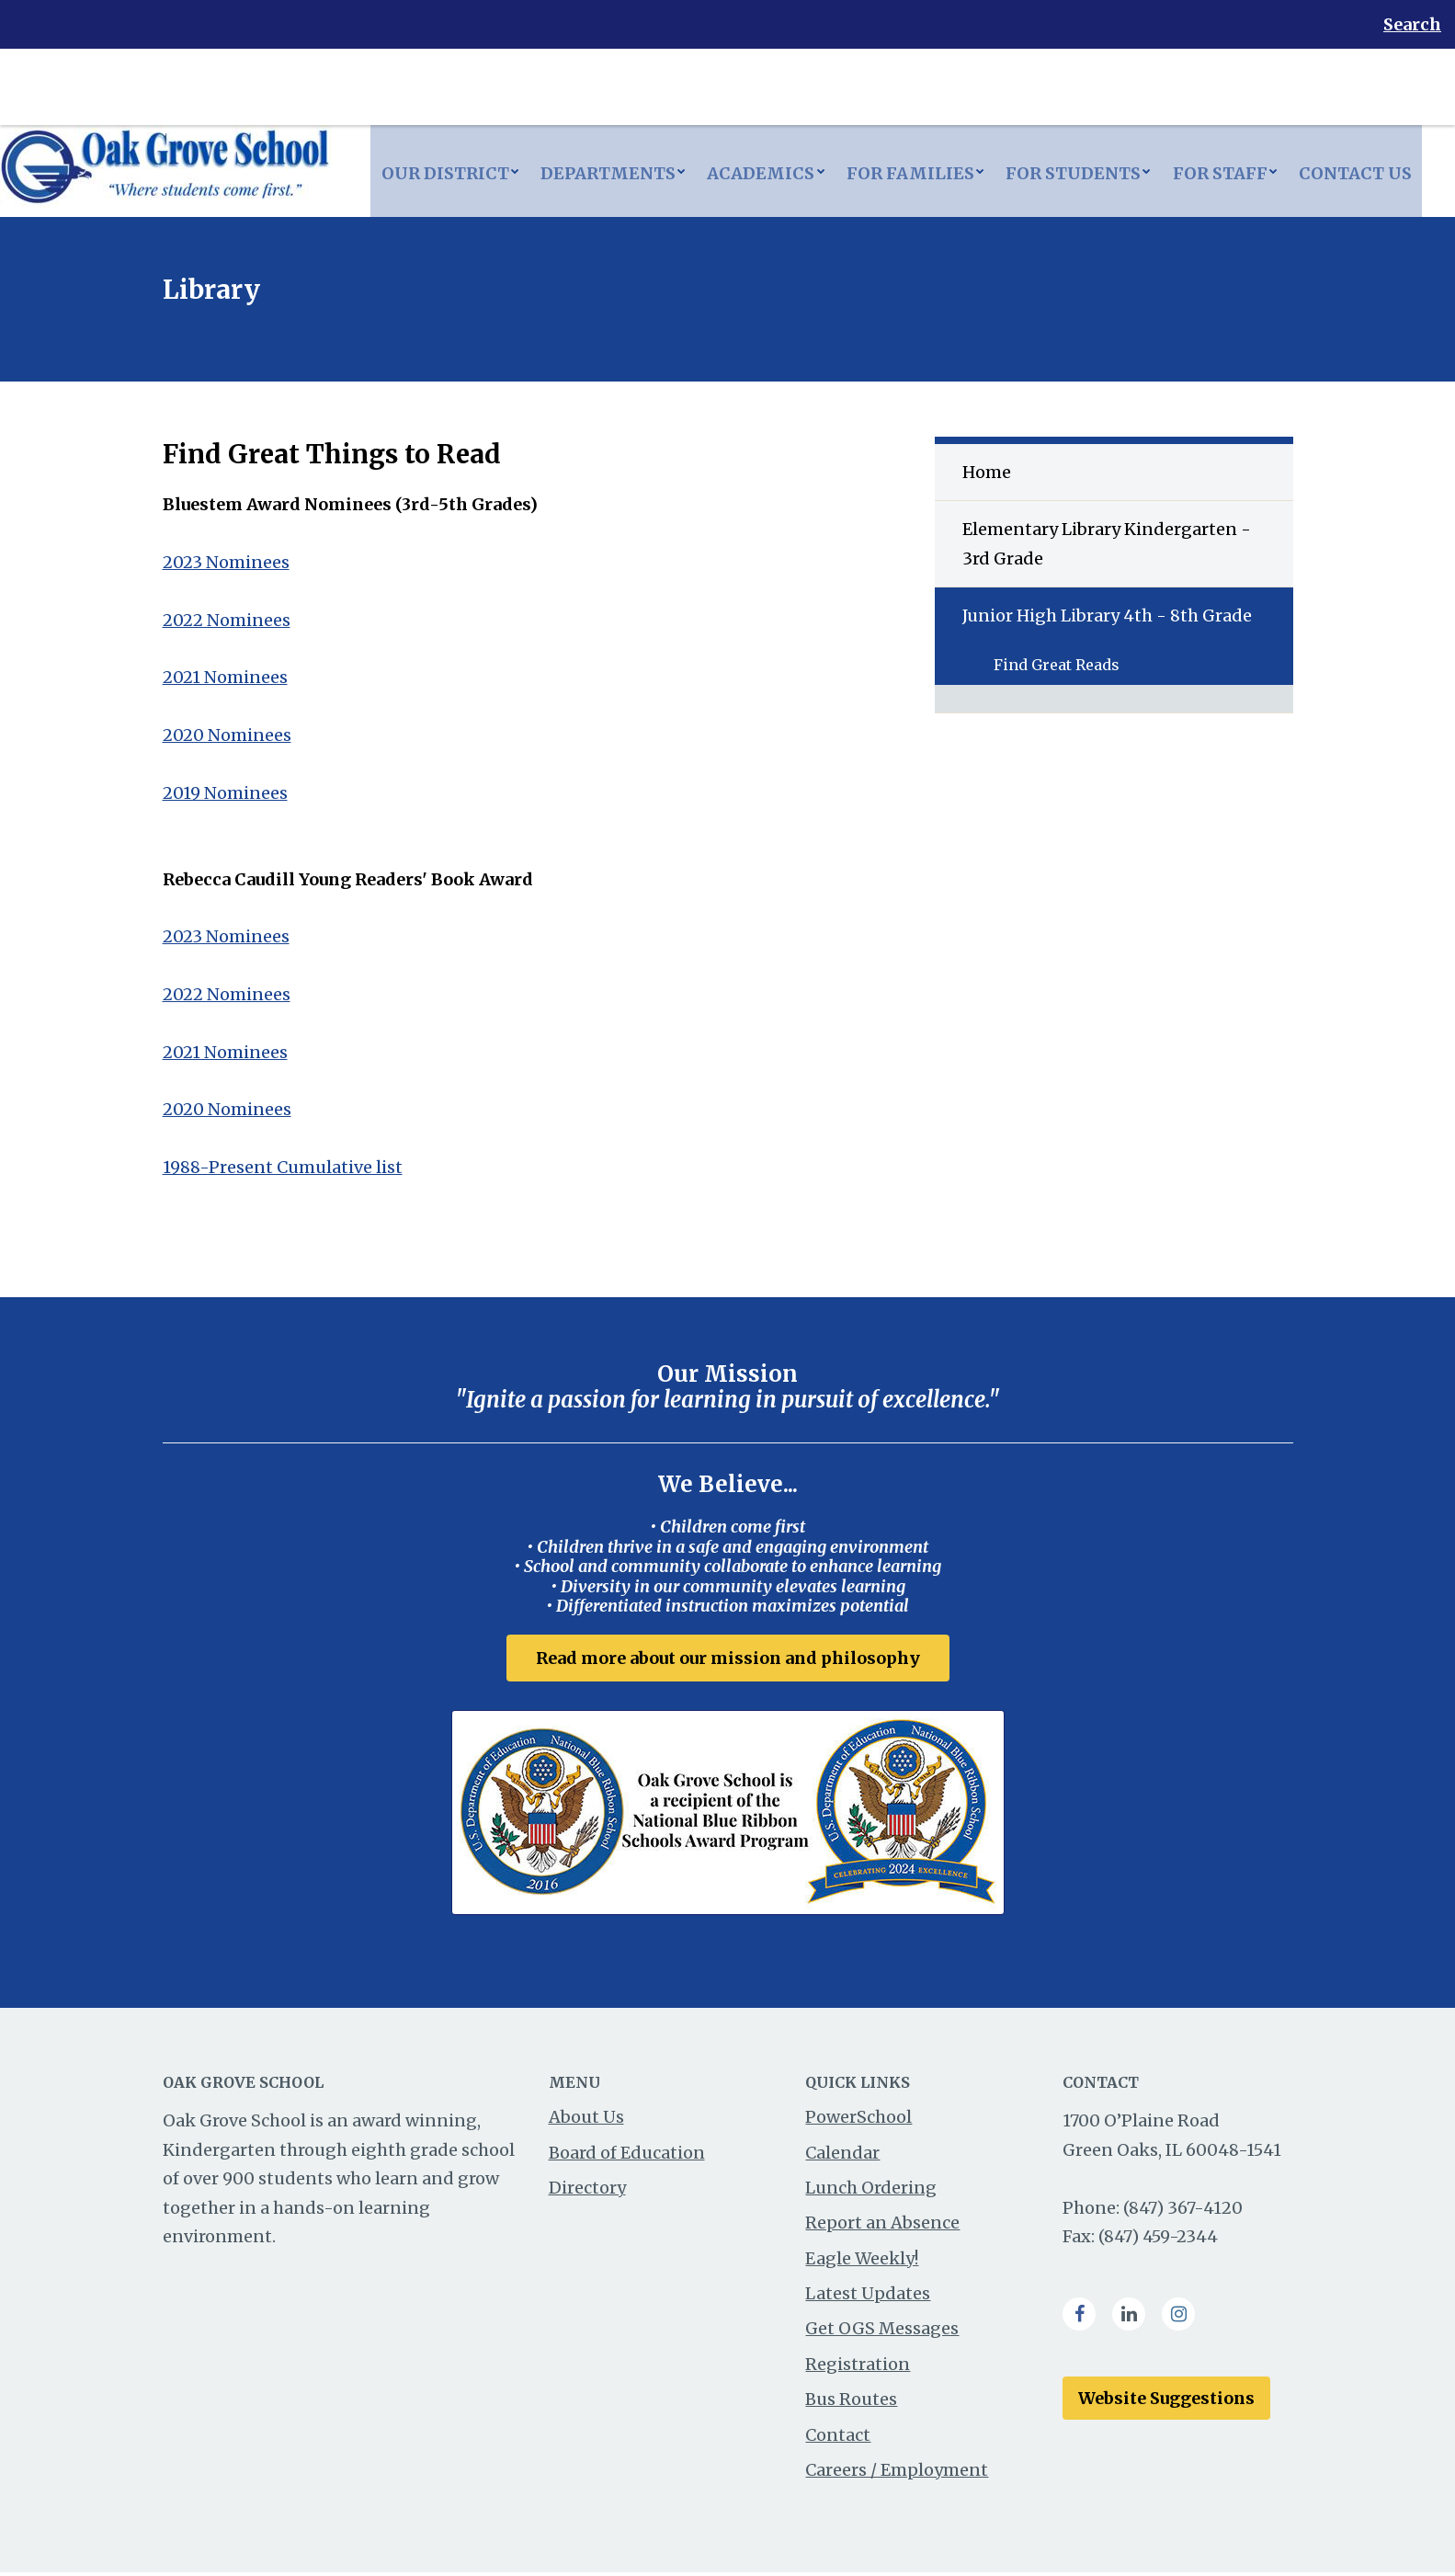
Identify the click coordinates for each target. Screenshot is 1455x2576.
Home (986, 472)
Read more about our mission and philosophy (728, 1658)
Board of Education (627, 2155)
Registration (857, 2367)
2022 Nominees (226, 620)
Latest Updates (867, 2297)
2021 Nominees (225, 677)
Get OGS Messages (882, 2331)
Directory (587, 2191)
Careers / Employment (896, 2473)
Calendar (842, 2155)
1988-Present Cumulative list (283, 1167)
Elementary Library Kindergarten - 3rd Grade (1106, 544)
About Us (586, 2120)
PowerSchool (858, 2120)
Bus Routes (851, 2402)
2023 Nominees (226, 562)
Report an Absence (882, 2226)
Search (1412, 24)
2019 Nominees (225, 793)
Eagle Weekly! (861, 2262)
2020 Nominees (227, 735)
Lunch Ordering (871, 2191)
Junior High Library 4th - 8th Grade (1107, 615)
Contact (837, 2438)
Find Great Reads (1057, 664)
